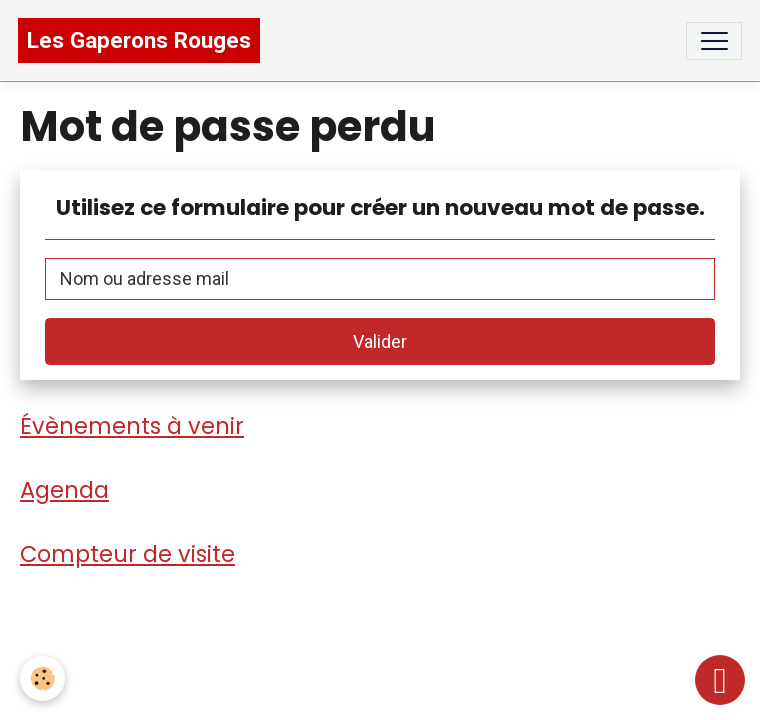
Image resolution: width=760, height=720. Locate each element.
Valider (380, 341)
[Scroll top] (720, 680)
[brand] (139, 40)
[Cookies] (42, 678)
